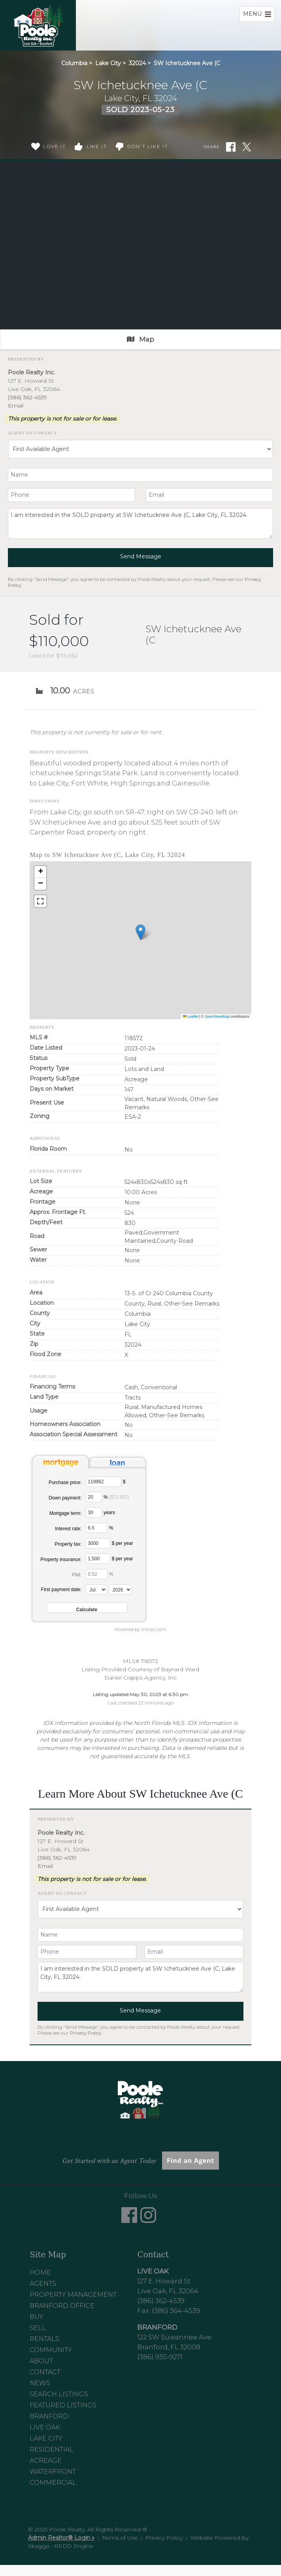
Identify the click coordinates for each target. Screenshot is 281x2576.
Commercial (53, 2482)
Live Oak (45, 2427)
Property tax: (68, 1544)
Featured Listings (63, 2405)
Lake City (108, 63)
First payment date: (61, 1589)
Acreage (46, 2460)
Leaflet (190, 1016)
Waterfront (53, 2471)
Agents (43, 2283)
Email (15, 405)
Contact (45, 2372)
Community (51, 2350)
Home (40, 2272)
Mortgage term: (65, 1513)
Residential (52, 2449)
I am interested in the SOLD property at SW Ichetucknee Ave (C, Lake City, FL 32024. (140, 523)
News (40, 2383)
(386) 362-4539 (27, 397)
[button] (140, 932)
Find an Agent (190, 2160)
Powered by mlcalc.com (140, 1629)
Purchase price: (65, 1482)
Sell (38, 2328)
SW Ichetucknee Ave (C (187, 63)
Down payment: (65, 1498)
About (41, 2361)
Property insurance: (60, 1559)
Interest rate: (68, 1528)
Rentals (44, 2339)
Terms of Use (120, 2537)
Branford (49, 2416)
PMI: (77, 1575)
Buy (36, 2316)
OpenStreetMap (217, 1016)
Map (140, 339)
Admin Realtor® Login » (61, 2537)
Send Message (140, 556)
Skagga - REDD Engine (60, 2546)
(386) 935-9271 (160, 2357)
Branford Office (62, 2305)
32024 (137, 63)
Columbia (74, 63)
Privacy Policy (85, 2033)
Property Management (73, 2294)
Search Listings (59, 2394)
